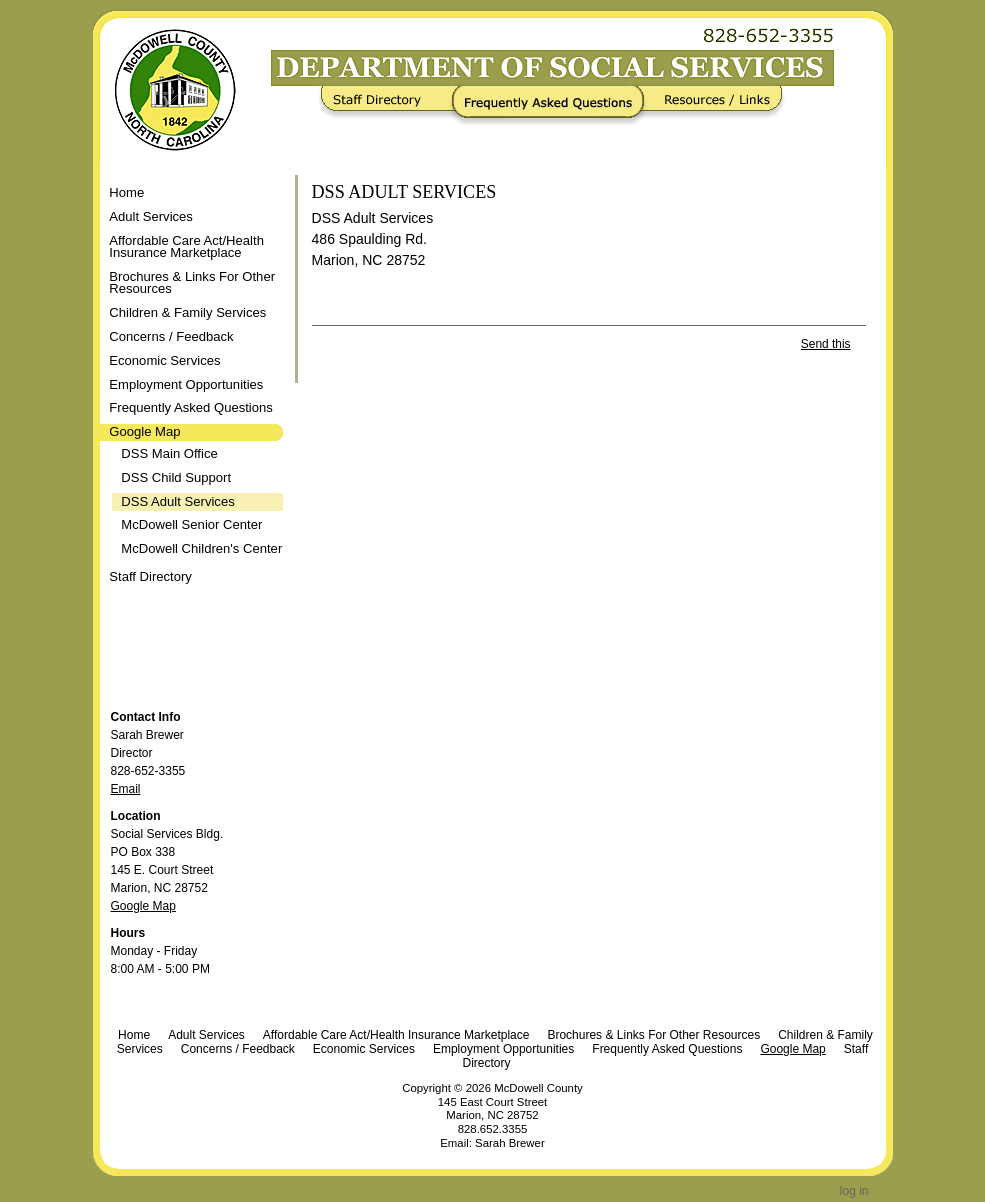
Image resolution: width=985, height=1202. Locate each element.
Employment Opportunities (503, 1049)
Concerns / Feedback (238, 1049)
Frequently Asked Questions (552, 106)
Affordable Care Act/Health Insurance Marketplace (396, 1035)
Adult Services (206, 1035)
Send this (826, 344)
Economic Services (364, 1049)
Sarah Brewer (510, 1143)
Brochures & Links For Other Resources (653, 1035)
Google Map (143, 906)
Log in (854, 1191)
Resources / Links (710, 106)
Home (126, 192)
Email (126, 789)
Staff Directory (389, 106)
